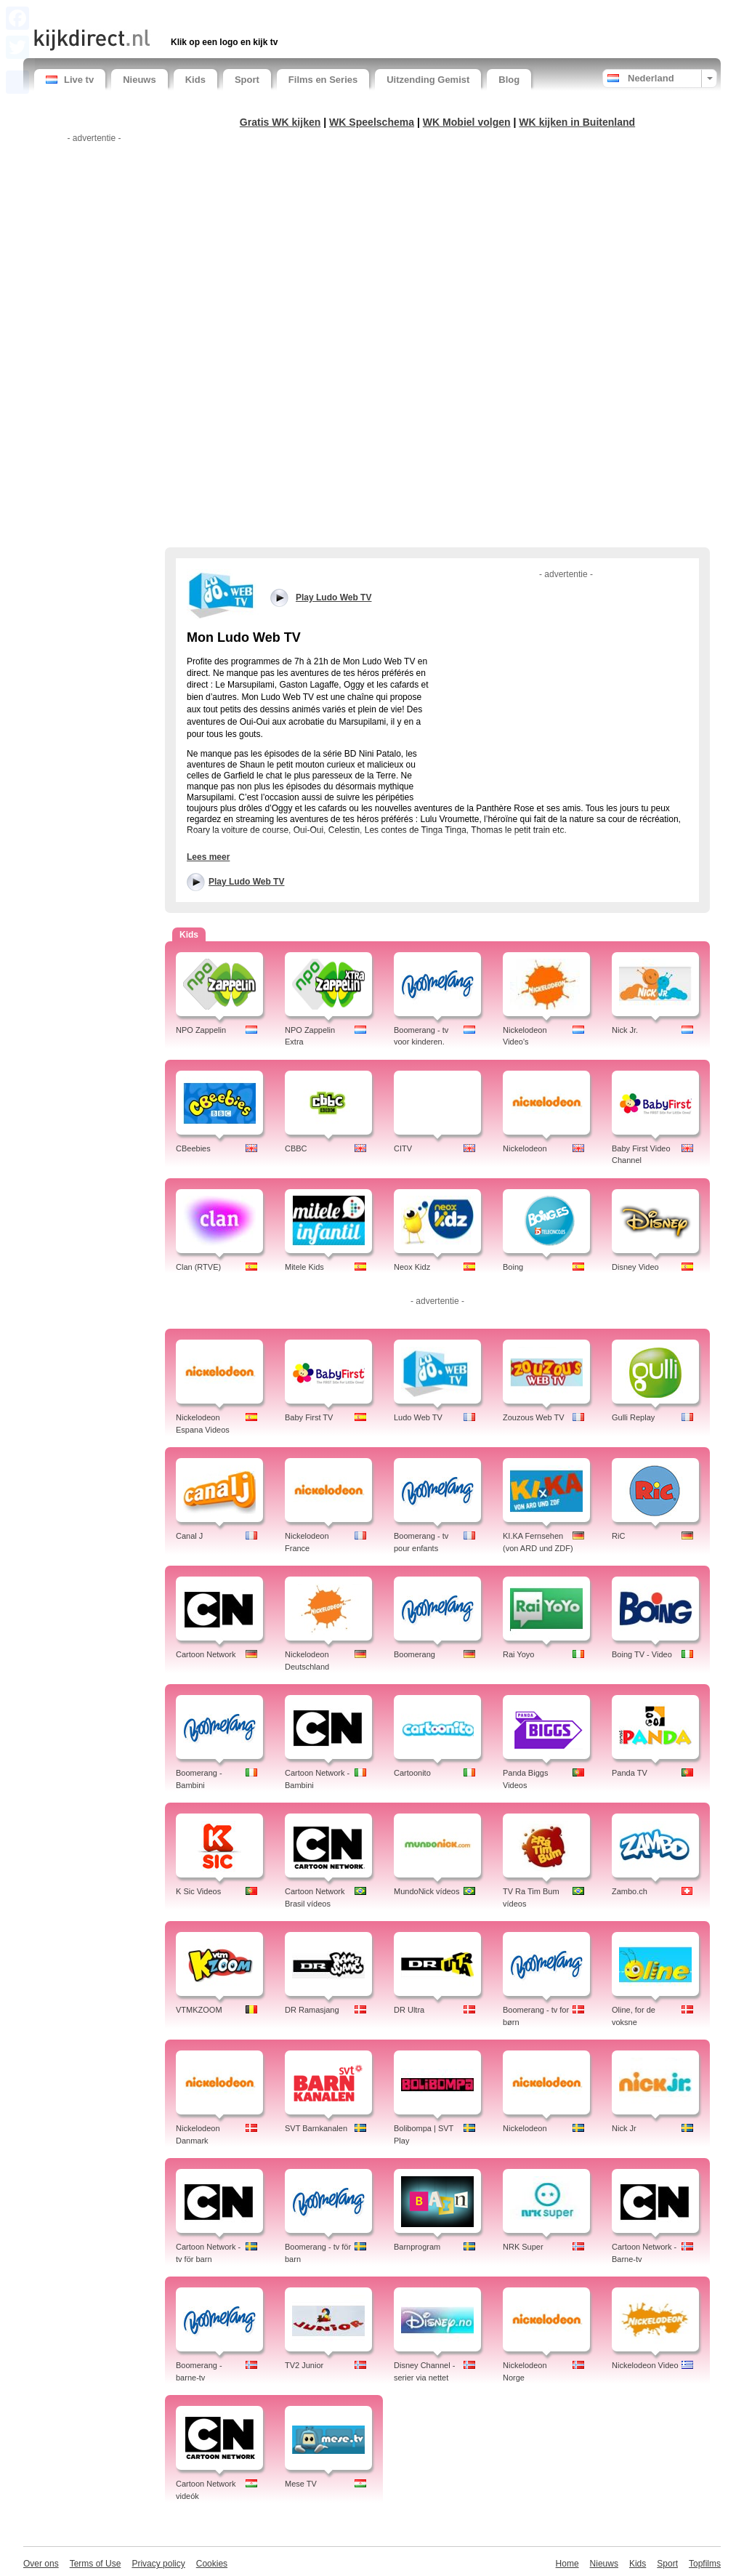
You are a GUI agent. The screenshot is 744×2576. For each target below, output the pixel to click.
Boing (513, 1267)
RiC (618, 1535)
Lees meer (208, 857)
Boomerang (414, 1654)
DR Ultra (409, 2009)
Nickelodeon (525, 1148)
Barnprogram (417, 2246)
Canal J (189, 1535)
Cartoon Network (206, 1654)
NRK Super (523, 2246)
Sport (247, 79)
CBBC (296, 1148)
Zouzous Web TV (534, 1417)
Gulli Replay (633, 1417)
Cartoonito (412, 1772)
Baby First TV (309, 1417)
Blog (508, 79)
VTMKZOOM (199, 2009)
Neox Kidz (412, 1267)
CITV (403, 1148)
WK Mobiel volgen (467, 122)
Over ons (41, 2564)
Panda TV (629, 1772)
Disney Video (635, 1267)
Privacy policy (158, 2564)
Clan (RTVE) (198, 1267)
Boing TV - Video (642, 1654)
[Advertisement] (204, 12)
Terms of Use (95, 2564)
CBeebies (193, 1148)
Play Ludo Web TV (246, 882)
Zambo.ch (629, 1891)
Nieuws (139, 79)
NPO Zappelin (201, 1030)
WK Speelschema (371, 122)
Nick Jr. (625, 1030)
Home (567, 2564)
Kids (195, 79)
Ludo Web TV (418, 1417)
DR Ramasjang (312, 2009)
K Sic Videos (198, 1891)
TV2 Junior (304, 2365)
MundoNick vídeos (427, 1891)
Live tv (70, 79)
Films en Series (322, 79)
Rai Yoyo (518, 1654)
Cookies (211, 2564)
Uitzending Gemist (428, 79)
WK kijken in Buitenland (577, 122)
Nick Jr (624, 2128)
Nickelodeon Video (645, 2365)
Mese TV (301, 2483)
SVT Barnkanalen (316, 2128)
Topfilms (705, 2564)
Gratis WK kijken (280, 122)
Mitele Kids (304, 1267)
